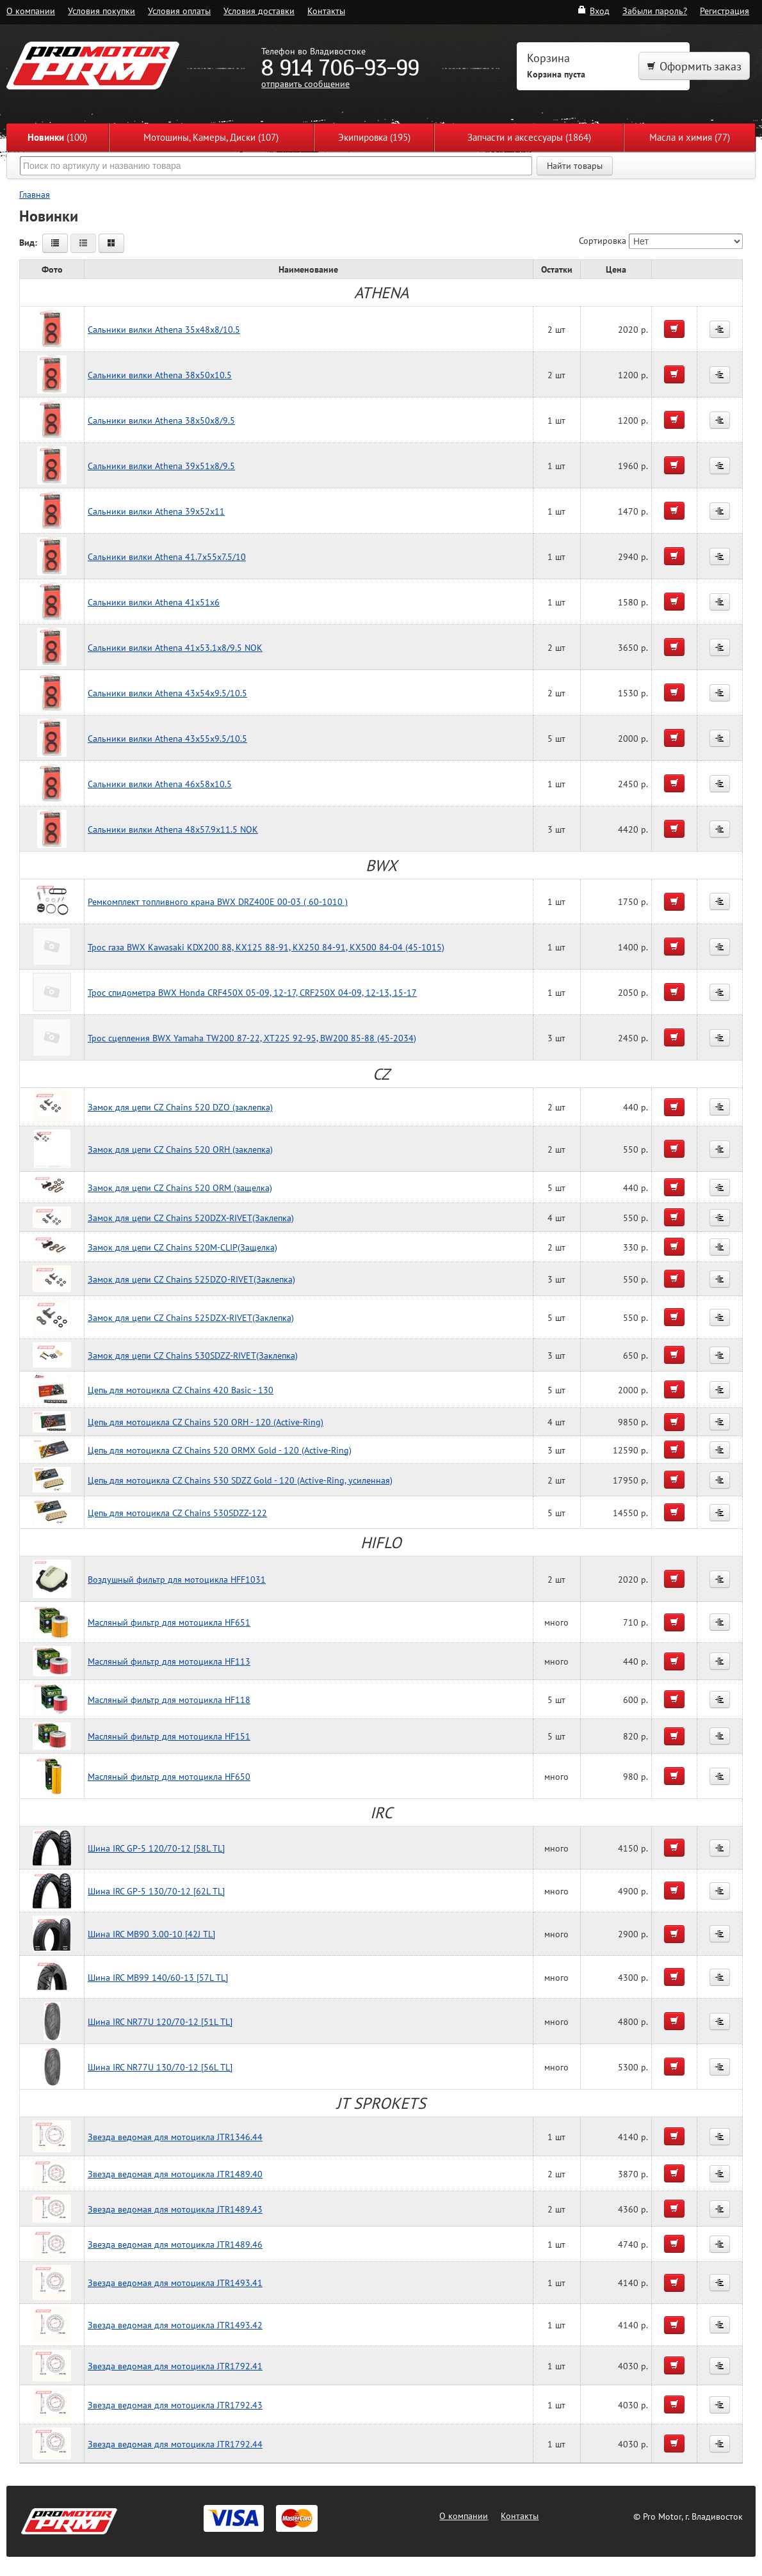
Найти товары (575, 166)
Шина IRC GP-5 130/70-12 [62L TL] (156, 1891)
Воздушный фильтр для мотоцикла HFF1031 (177, 1579)
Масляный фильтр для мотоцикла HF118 (169, 1699)
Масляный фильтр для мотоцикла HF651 (169, 1622)
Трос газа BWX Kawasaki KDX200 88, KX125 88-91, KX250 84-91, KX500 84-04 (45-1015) (266, 947)
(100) (57, 137)
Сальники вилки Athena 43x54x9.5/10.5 (167, 693)
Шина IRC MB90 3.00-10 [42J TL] (151, 1934)
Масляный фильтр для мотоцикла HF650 (169, 1776)
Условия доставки (259, 10)
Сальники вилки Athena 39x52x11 (156, 511)
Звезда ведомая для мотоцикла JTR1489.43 (175, 2209)
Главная (34, 194)
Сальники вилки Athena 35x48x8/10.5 (164, 329)
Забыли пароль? (654, 10)
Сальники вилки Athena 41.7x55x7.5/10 (167, 556)
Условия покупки (101, 10)
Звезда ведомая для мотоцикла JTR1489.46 (175, 2244)
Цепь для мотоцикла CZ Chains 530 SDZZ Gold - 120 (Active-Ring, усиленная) (240, 1480)
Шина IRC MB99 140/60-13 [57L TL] (158, 1977)
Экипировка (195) (374, 137)
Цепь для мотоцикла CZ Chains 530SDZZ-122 (177, 1513)
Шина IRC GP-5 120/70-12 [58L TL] (156, 1848)
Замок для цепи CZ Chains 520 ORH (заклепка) (180, 1149)
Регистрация (724, 10)
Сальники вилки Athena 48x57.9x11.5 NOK (173, 829)
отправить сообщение (305, 83)
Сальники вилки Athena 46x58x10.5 (160, 784)
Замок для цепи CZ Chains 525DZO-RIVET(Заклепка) (191, 1279)
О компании (30, 10)
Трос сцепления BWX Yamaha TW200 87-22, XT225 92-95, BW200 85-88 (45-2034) (252, 1038)
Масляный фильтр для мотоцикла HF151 (169, 1736)
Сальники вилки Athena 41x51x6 (154, 602)
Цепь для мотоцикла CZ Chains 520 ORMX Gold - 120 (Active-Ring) (220, 1450)
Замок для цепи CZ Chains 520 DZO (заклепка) (180, 1107)
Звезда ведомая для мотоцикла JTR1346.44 (175, 2137)
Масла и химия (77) (689, 137)
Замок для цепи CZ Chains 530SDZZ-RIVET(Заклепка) (193, 1355)
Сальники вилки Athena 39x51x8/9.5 (161, 466)
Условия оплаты (179, 10)
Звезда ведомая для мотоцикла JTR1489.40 (175, 2174)
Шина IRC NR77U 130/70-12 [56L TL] (160, 2067)
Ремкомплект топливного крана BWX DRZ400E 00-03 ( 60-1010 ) (218, 901)
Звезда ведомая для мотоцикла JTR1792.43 (175, 2405)
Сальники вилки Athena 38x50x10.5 (160, 375)
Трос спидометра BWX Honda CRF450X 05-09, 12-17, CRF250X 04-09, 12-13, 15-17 (252, 992)
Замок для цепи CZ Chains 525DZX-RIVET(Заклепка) (191, 1317)
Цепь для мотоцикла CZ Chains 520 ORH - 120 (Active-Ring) (205, 1422)
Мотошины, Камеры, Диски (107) (211, 137)
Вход (593, 10)
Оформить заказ (694, 66)
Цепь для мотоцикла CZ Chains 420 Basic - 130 (180, 1390)
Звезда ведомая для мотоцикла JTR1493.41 (175, 2282)
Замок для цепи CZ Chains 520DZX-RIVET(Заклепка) (191, 1218)
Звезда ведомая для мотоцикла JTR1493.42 (175, 2325)
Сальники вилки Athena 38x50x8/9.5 (161, 420)
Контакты (326, 10)
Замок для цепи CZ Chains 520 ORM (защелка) (180, 1187)
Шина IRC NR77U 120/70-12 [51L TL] (160, 2021)
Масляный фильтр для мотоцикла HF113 (169, 1661)
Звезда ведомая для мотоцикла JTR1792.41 (175, 2366)
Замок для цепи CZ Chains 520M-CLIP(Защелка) (182, 1247)
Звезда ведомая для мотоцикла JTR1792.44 (175, 2444)
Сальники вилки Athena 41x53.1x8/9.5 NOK (175, 647)
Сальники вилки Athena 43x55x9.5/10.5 (167, 738)
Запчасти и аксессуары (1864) (529, 137)
